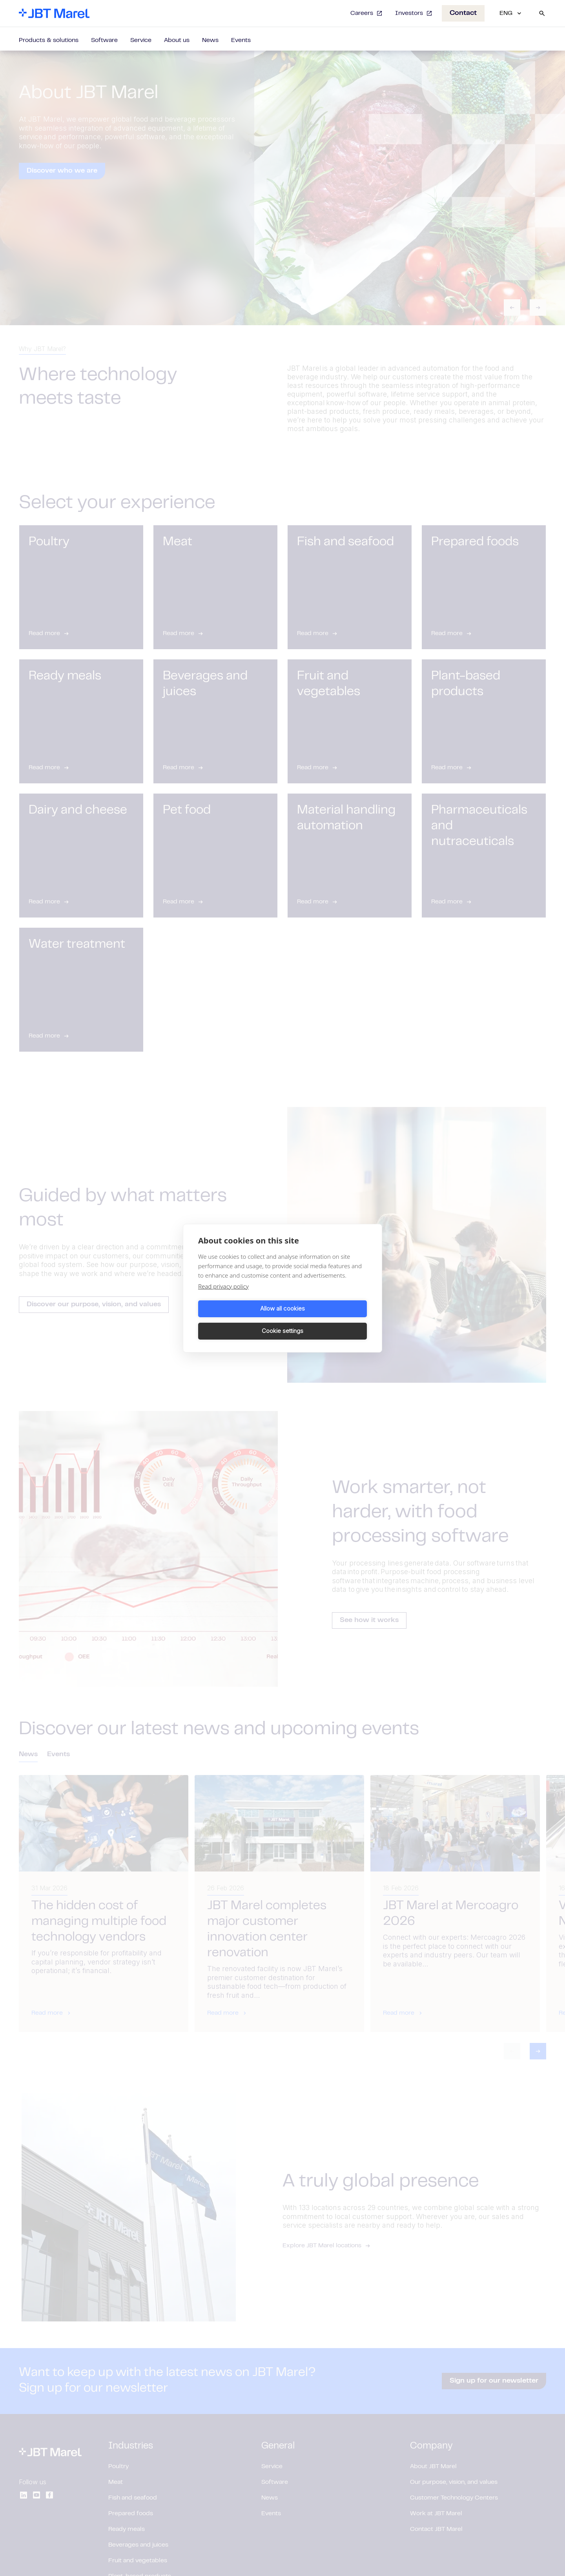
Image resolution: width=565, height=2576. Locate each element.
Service (140, 40)
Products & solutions (48, 40)
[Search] (542, 13)
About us (177, 40)
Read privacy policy (223, 1297)
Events (241, 40)
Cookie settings (326, 1319)
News (210, 40)
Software (104, 40)
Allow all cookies (239, 1319)
